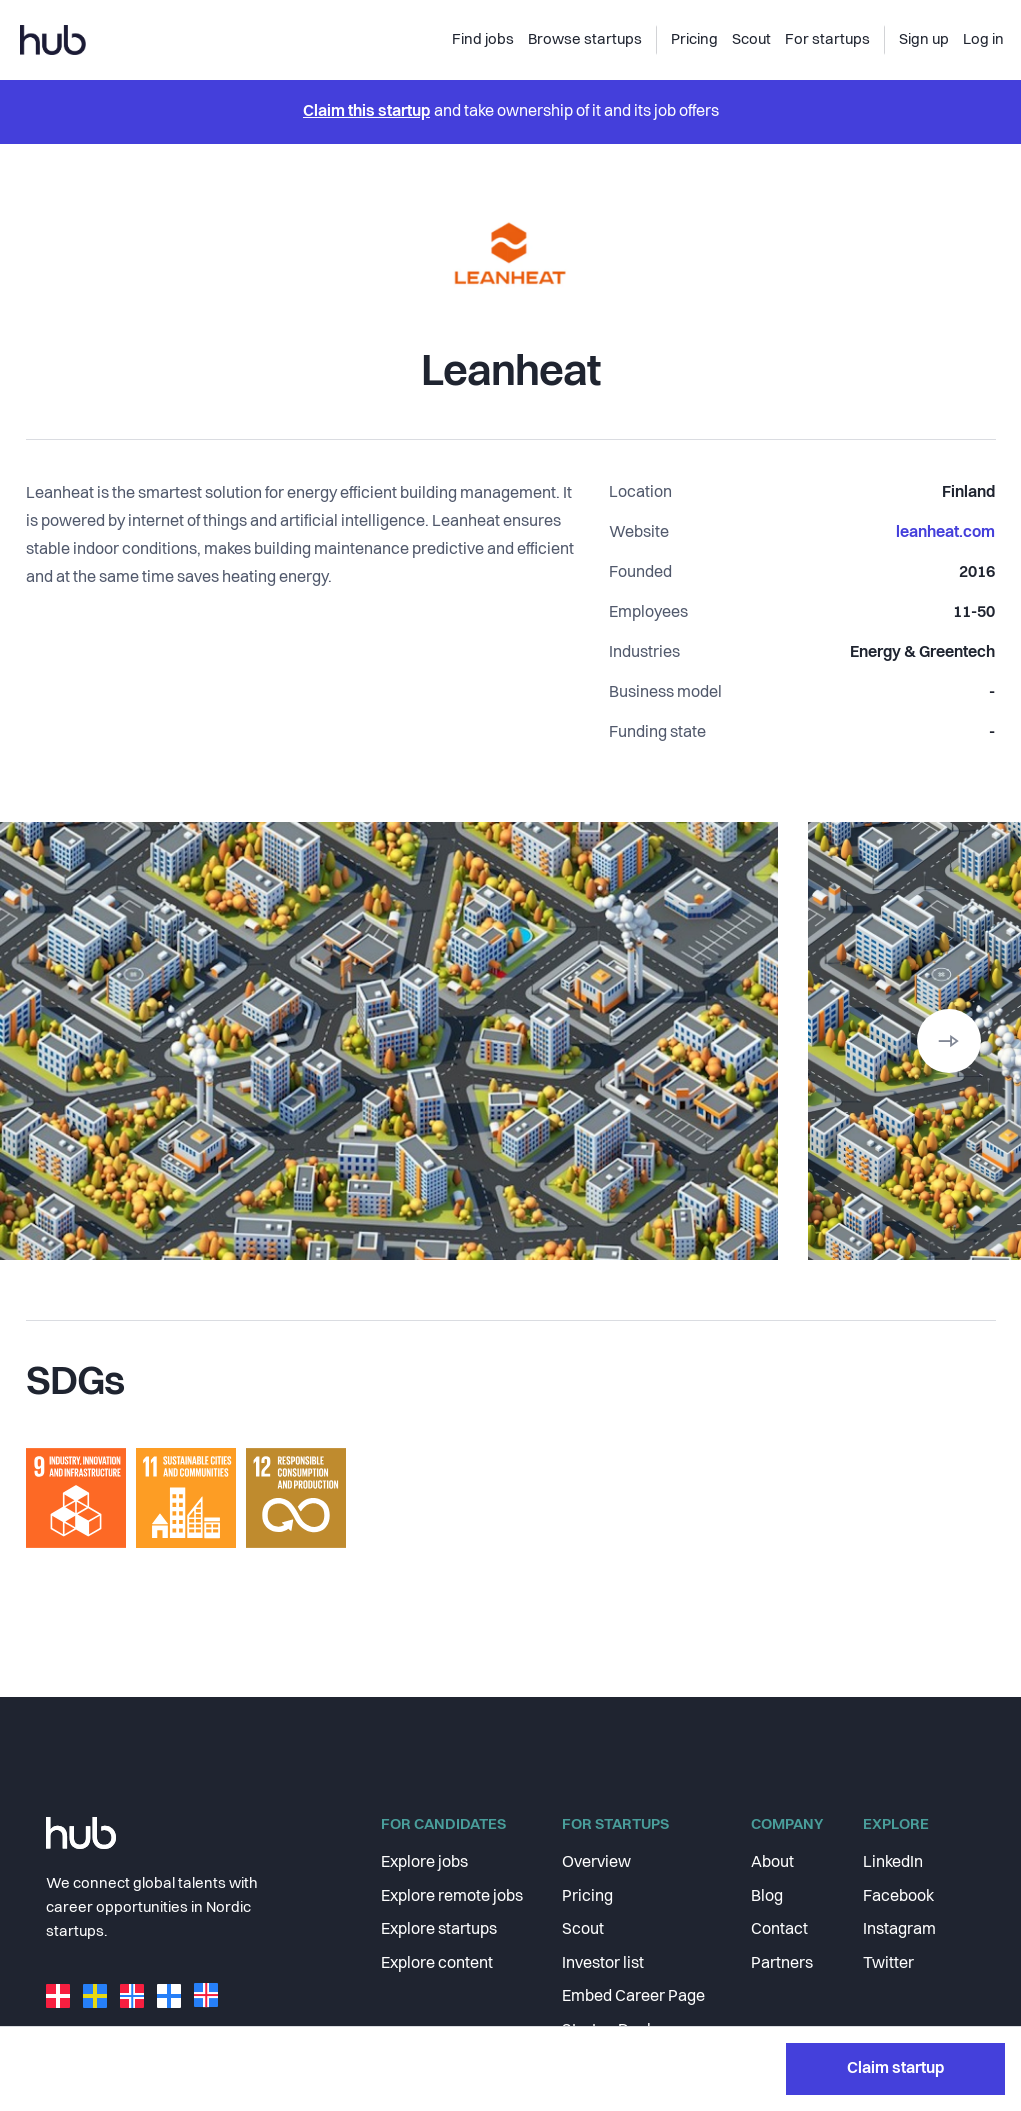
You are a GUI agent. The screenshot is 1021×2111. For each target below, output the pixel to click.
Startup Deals (610, 2047)
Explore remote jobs (452, 1912)
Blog (767, 1912)
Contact (779, 1946)
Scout (583, 1946)
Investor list (603, 1979)
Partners (782, 1979)
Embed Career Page (633, 2013)
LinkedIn (893, 1879)
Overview (596, 1879)
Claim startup (895, 1671)
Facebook (898, 1912)
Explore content (437, 1979)
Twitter (888, 1979)
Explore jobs (424, 1879)
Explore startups (439, 1946)
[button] (949, 1041)
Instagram (899, 1946)
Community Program (636, 2080)
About (772, 1879)
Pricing (587, 1912)
